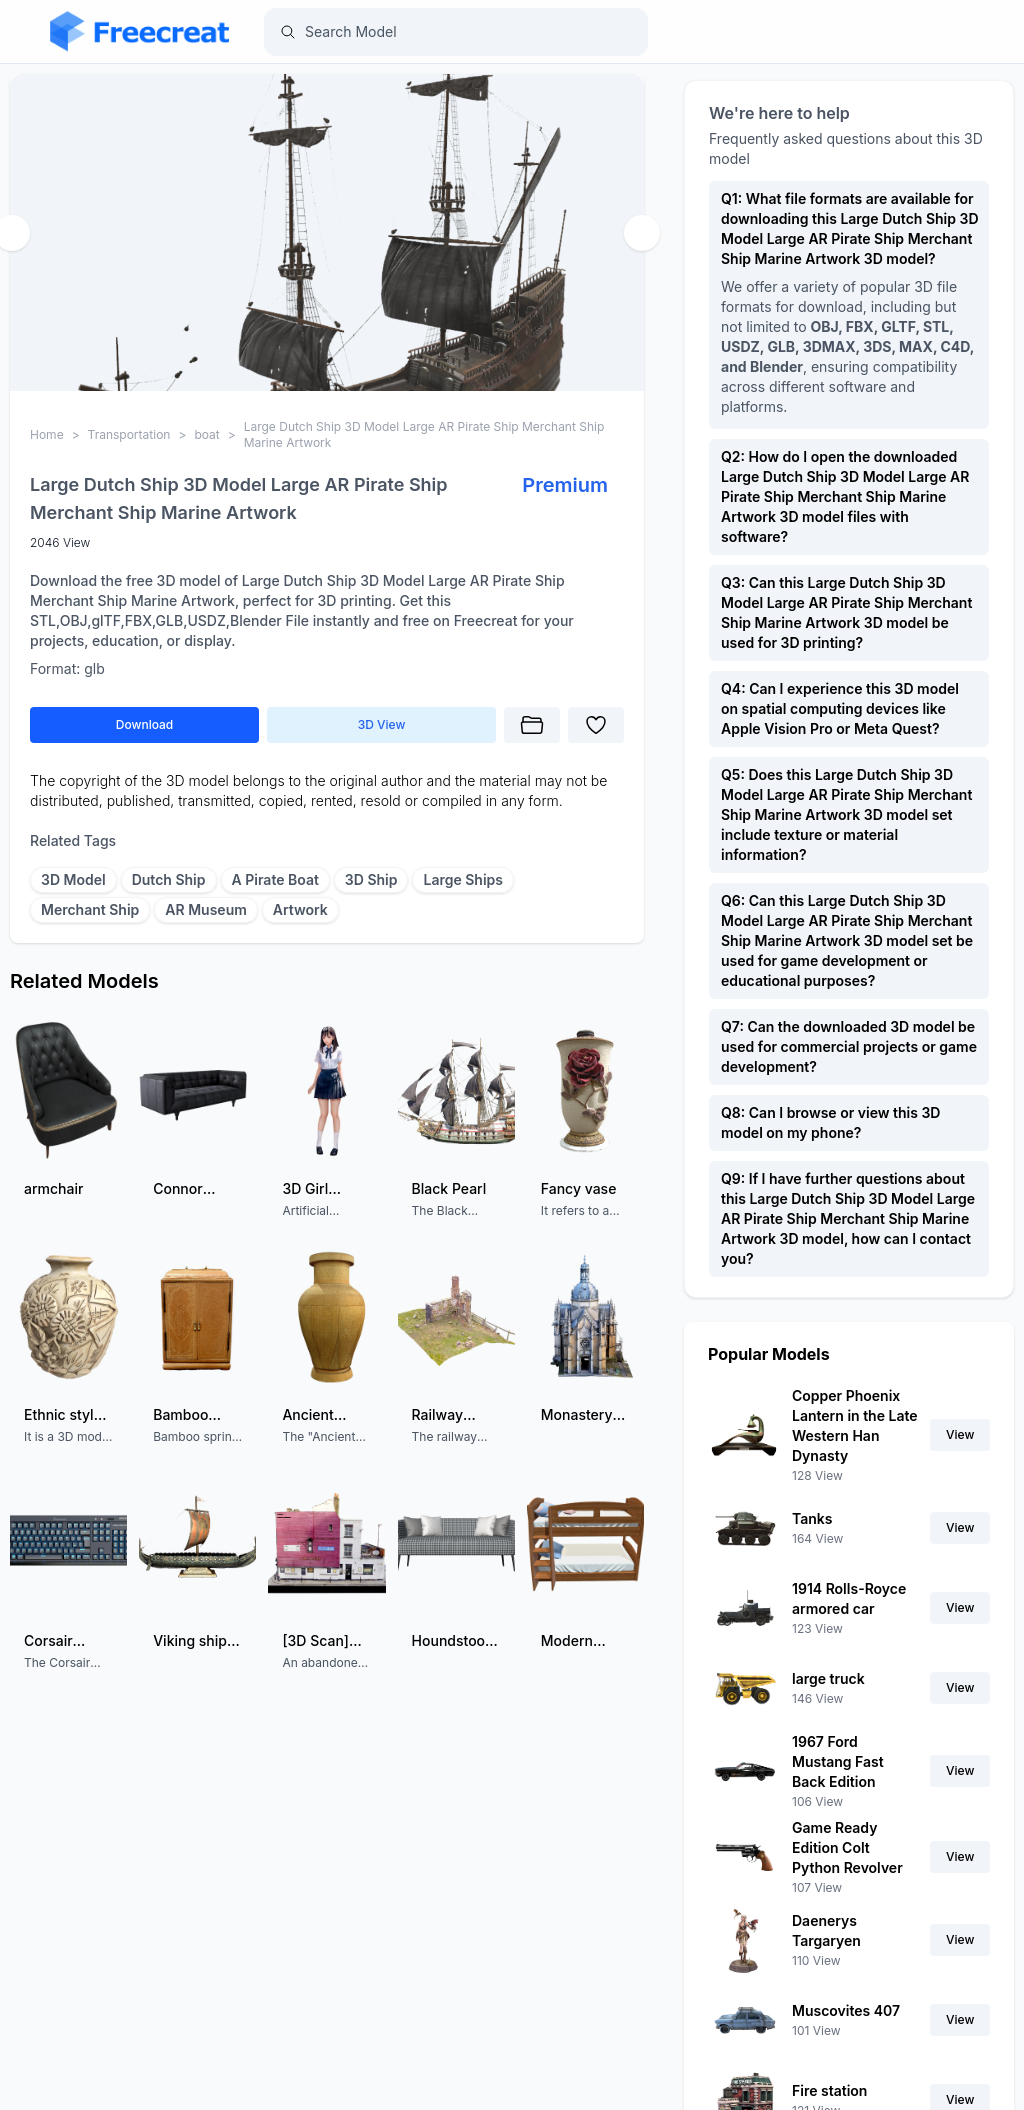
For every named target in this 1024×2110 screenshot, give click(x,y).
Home (47, 434)
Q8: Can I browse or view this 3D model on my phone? (830, 1122)
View (960, 1434)
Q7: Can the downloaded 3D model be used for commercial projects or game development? (849, 1046)
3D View (382, 724)
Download (145, 724)
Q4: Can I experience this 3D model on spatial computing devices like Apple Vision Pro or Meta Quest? (840, 708)
